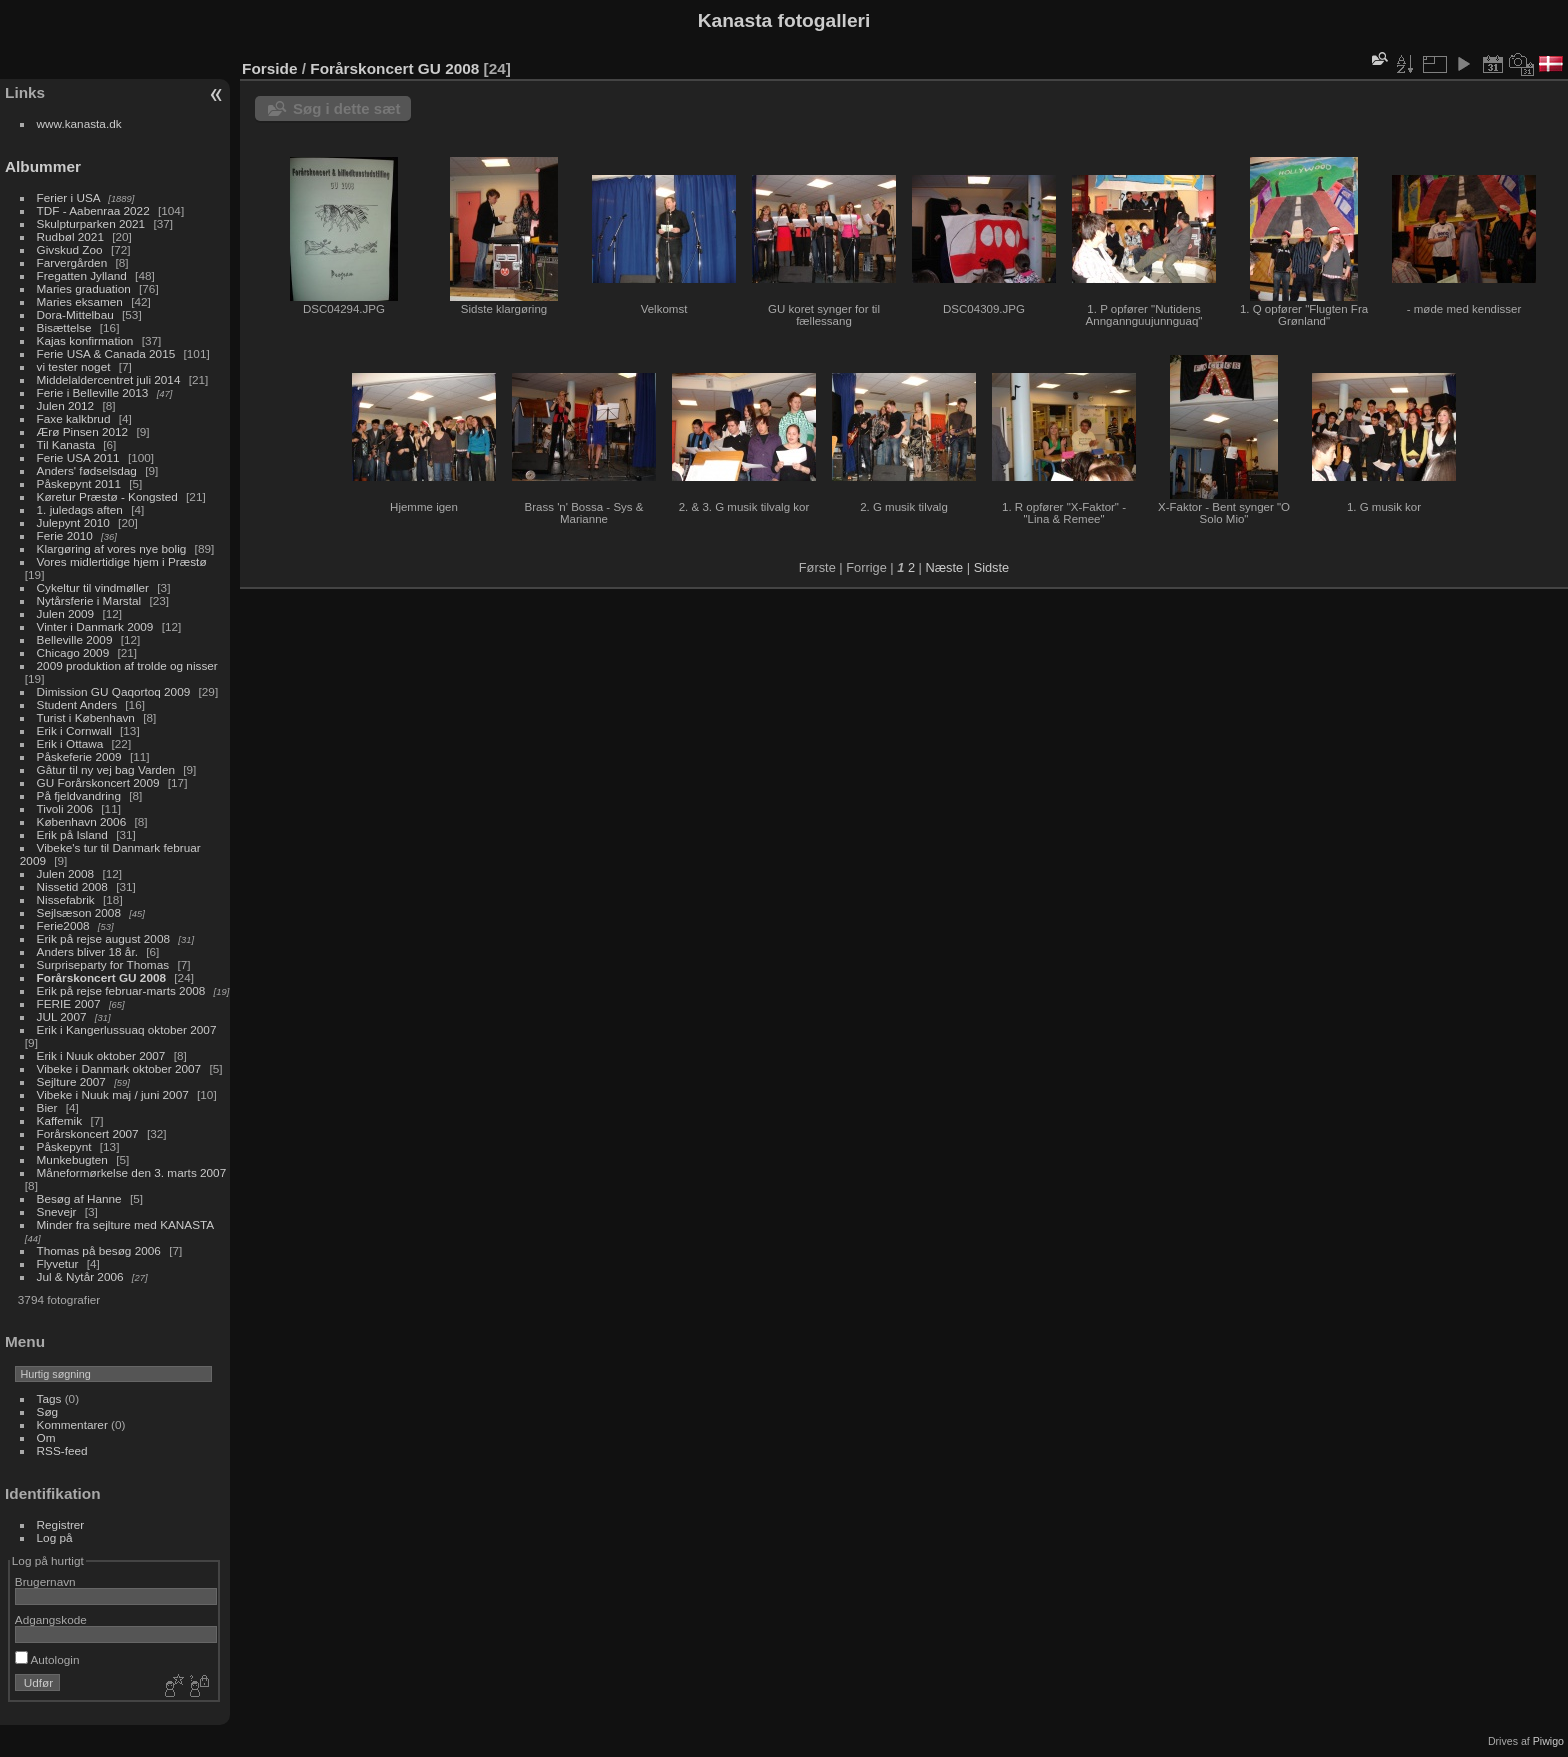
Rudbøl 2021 (70, 236)
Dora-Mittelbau (75, 314)
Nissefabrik (66, 899)
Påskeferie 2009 (79, 756)
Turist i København (86, 717)
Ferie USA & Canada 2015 (106, 353)
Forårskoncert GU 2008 (101, 977)
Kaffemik (60, 1120)
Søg (48, 1411)
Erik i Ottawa (70, 743)
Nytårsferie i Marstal (89, 600)
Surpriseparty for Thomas (103, 964)
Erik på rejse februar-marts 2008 (121, 990)
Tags (49, 1398)
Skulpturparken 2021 (91, 223)
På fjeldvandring (79, 795)
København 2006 (82, 821)
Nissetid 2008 (72, 886)
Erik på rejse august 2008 (103, 938)
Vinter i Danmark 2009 (95, 626)
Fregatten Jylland (82, 275)
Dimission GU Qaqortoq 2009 (114, 691)
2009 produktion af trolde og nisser (127, 665)
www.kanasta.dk (79, 123)
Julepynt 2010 (73, 522)
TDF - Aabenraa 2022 (93, 210)
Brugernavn (45, 1581)
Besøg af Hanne (79, 1198)
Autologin (47, 1659)
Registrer (61, 1524)
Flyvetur (58, 1263)
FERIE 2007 (69, 1003)
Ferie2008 (63, 925)
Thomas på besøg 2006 (99, 1250)
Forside (269, 68)
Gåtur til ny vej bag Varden (106, 769)
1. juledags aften (80, 509)
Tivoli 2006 (65, 808)
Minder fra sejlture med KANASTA (125, 1224)
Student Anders (77, 704)
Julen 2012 (66, 405)
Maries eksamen (80, 301)
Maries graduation (84, 288)
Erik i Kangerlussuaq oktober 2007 (127, 1029)
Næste (944, 567)
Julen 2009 (66, 613)
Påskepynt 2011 (79, 483)
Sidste (992, 567)
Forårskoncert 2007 (88, 1133)
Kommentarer (72, 1424)
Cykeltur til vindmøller (93, 587)
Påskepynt (64, 1146)
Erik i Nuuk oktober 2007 (101, 1055)
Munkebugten (72, 1159)
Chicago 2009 (73, 652)
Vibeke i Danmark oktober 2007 (119, 1068)
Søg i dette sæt (347, 108)
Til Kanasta (66, 444)
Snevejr (57, 1211)
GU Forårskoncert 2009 (98, 782)
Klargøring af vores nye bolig (112, 548)
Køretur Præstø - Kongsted (107, 496)
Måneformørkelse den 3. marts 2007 (132, 1172)
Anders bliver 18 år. (87, 951)
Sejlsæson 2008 (79, 912)
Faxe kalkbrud (74, 418)
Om (46, 1437)
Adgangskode (51, 1619)
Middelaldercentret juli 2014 (109, 379)
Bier (47, 1107)
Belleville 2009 (75, 639)
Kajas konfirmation (85, 340)
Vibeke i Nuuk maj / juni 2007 (113, 1094)
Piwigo (1548, 1741)
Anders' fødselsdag (87, 470)
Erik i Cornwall (74, 730)
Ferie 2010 (65, 535)
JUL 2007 (62, 1016)
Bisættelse (64, 327)
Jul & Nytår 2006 (80, 1276)
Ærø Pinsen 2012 (83, 431)
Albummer (43, 166)
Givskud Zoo (70, 249)
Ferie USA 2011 (78, 457)
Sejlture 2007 (71, 1081)
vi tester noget (74, 366)
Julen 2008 (66, 873)
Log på (55, 1537)
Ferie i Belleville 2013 (93, 392)
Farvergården (72, 262)
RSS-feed (62, 1450)
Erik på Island (72, 834)
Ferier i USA (68, 197)
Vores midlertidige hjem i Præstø (122, 561)
